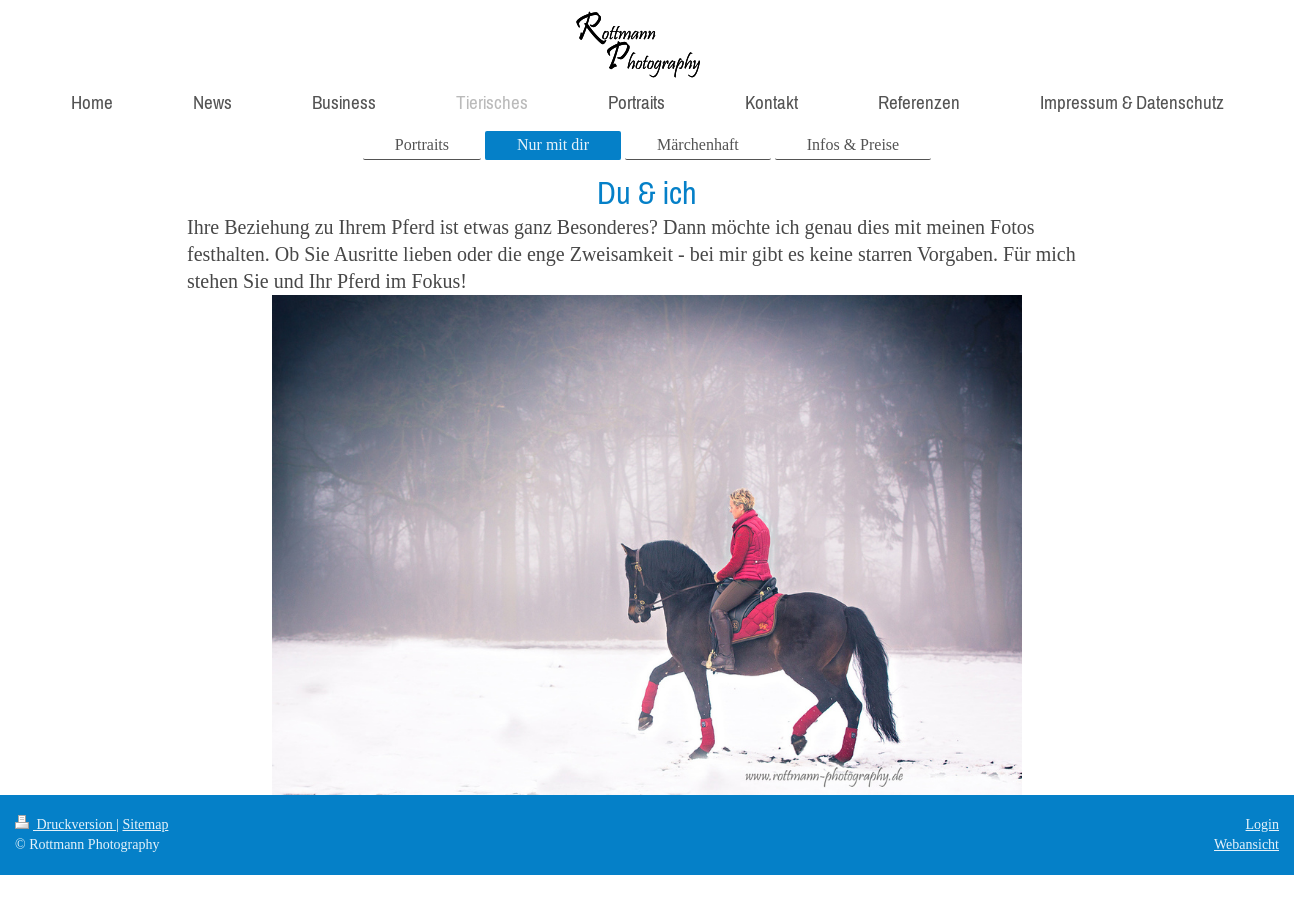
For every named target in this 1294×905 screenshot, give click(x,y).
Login (1262, 824)
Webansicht (1246, 844)
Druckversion (65, 824)
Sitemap (146, 824)
